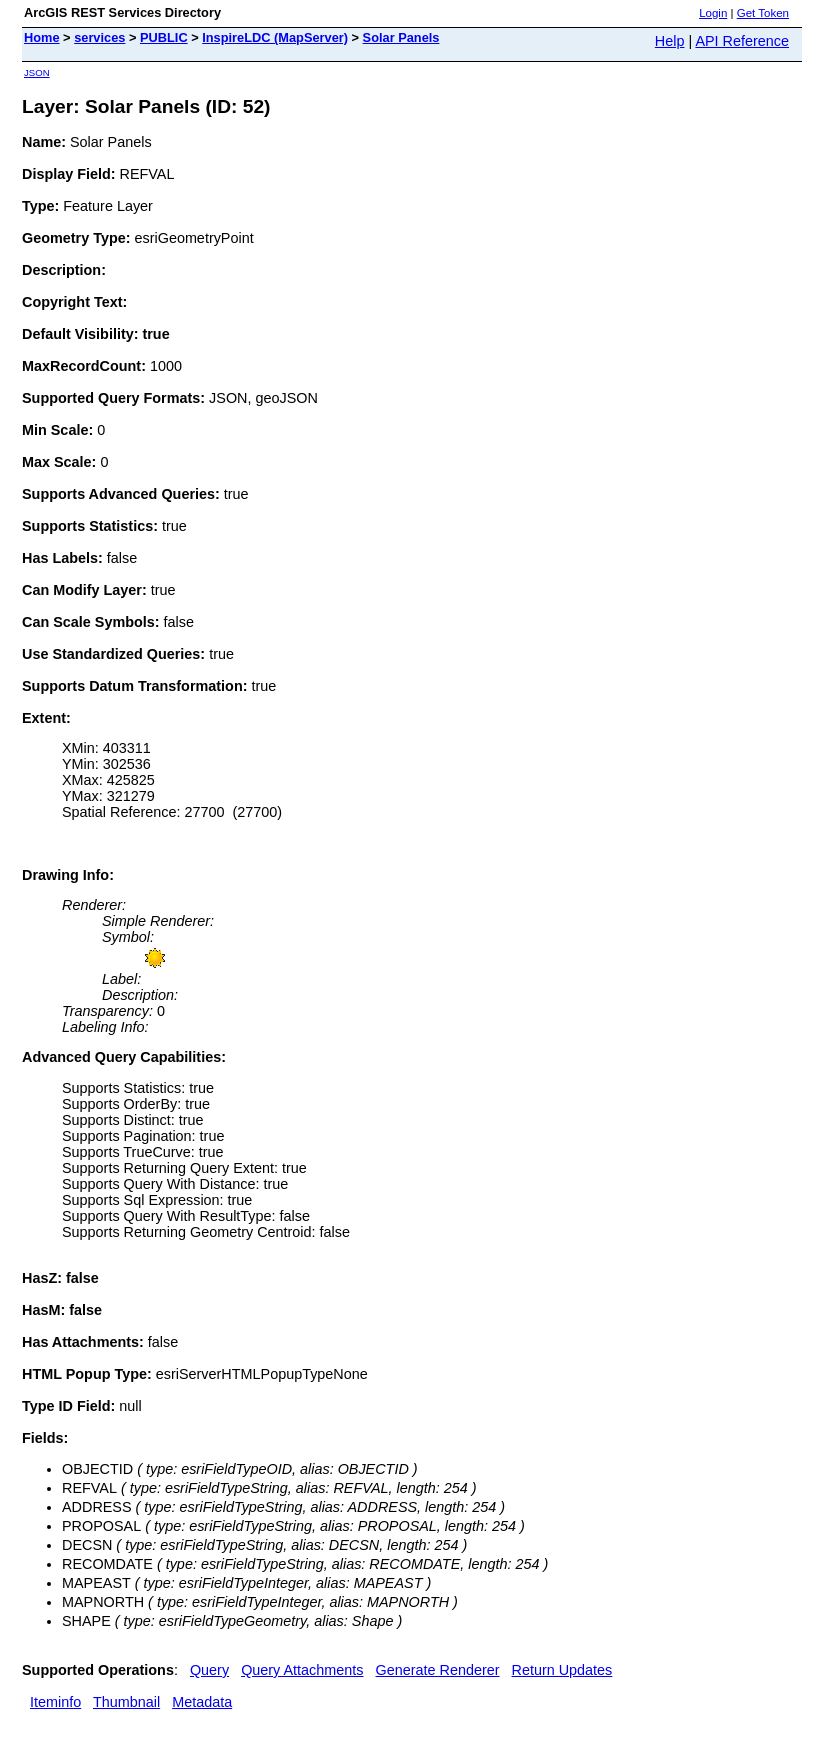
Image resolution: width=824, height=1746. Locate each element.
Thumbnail (126, 1702)
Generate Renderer (438, 1670)
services (99, 37)
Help (670, 41)
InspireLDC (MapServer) (275, 37)
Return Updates (562, 1670)
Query (209, 1670)
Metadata (202, 1702)
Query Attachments (302, 1670)
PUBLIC (164, 37)
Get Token (763, 13)
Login (713, 13)
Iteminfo (55, 1702)
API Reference (742, 41)
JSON (37, 72)
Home (42, 37)
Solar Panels (401, 37)
